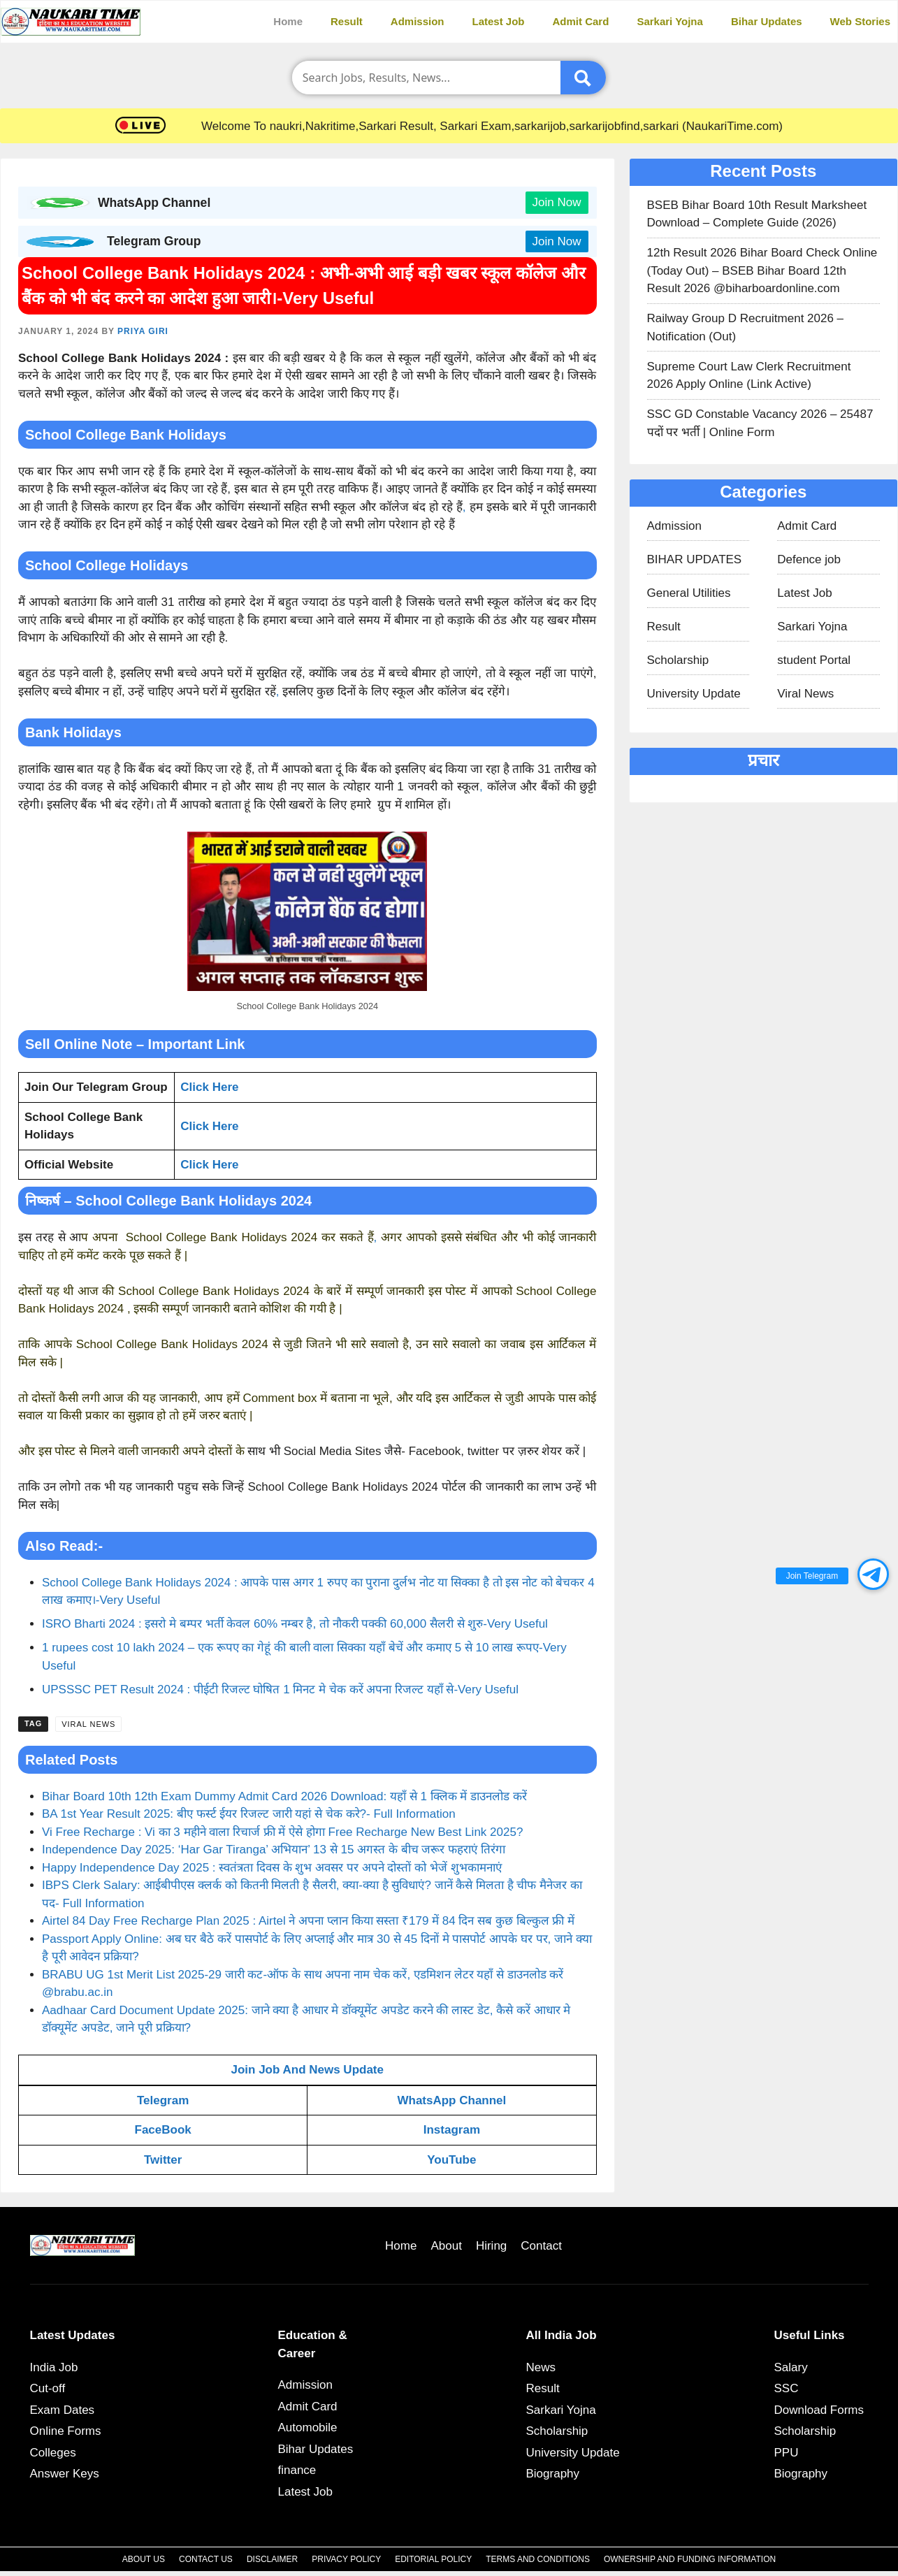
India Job (54, 2367)
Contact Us (206, 2559)
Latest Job (498, 21)
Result (347, 21)
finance (297, 2470)
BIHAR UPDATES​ (694, 559)
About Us (143, 2559)
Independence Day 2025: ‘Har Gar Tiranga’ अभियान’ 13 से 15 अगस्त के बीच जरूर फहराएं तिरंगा (273, 1849)
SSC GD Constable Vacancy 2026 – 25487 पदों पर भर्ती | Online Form (760, 423)
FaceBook (163, 2129)
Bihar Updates (766, 21)
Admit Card (581, 21)
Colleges (53, 2452)
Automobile (308, 2427)
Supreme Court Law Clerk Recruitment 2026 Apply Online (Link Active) (749, 375)
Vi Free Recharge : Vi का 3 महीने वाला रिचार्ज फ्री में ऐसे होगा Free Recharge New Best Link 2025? (282, 1832)
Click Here (209, 1164)
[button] (873, 1574)
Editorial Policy (433, 2559)
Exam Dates (62, 2410)
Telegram (163, 2100)
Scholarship (678, 660)
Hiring (491, 2245)
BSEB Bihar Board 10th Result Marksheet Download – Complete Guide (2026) (757, 214)
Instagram (451, 2129)
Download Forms (819, 2410)
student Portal (813, 660)
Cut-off (48, 2388)
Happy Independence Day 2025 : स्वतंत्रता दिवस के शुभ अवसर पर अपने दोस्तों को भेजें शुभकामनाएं (272, 1867)
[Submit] (583, 77)
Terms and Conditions (538, 2559)
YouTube (451, 2159)
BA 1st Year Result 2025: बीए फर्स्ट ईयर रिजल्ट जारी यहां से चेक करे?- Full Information (249, 1814)
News (541, 2367)
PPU (786, 2452)
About (445, 2245)
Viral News (88, 1724)
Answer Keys (64, 2473)
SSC (786, 2388)
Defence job (809, 559)
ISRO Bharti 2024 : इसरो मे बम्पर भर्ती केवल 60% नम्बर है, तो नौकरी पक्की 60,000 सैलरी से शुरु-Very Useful (295, 1623)
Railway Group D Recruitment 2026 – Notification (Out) (745, 327)
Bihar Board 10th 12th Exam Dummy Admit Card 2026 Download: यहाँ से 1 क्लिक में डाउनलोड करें (284, 1796)
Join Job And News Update (307, 2069)
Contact (541, 2245)
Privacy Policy (346, 2559)
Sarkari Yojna (670, 21)
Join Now (557, 202)
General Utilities (689, 593)
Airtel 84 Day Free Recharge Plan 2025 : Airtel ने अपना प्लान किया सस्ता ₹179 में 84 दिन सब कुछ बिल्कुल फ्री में (310, 1920)
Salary (791, 2367)
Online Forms (65, 2431)
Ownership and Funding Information (690, 2559)
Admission (417, 21)
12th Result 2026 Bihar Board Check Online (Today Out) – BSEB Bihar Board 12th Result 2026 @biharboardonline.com (762, 270)
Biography (553, 2473)
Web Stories (860, 21)
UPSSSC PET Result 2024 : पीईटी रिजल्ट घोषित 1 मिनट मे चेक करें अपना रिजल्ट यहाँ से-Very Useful (280, 1689)
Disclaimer (272, 2559)
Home (288, 21)
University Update (694, 693)
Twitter (163, 2159)
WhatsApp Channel (451, 2100)
